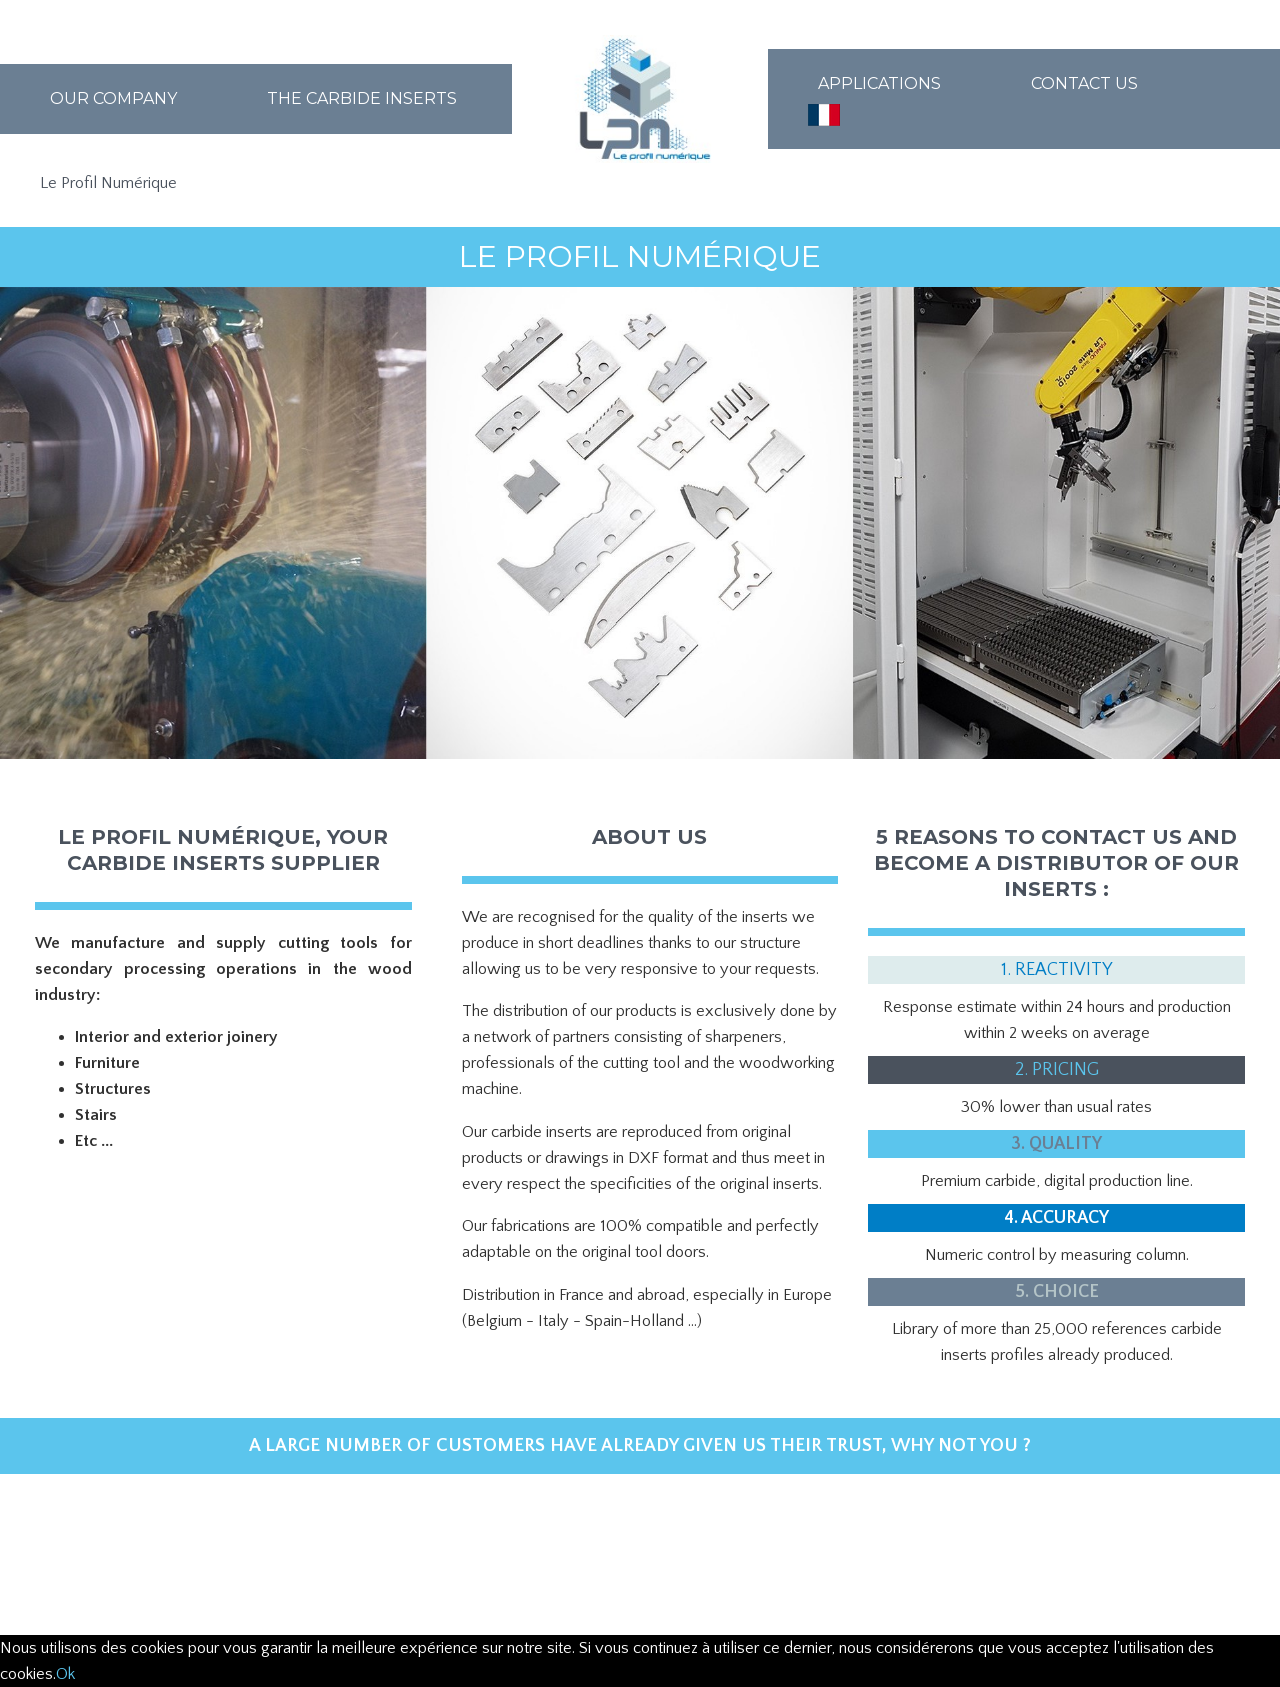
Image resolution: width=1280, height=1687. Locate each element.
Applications (879, 83)
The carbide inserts (362, 98)
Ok (65, 1674)
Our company (113, 98)
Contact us (1084, 83)
